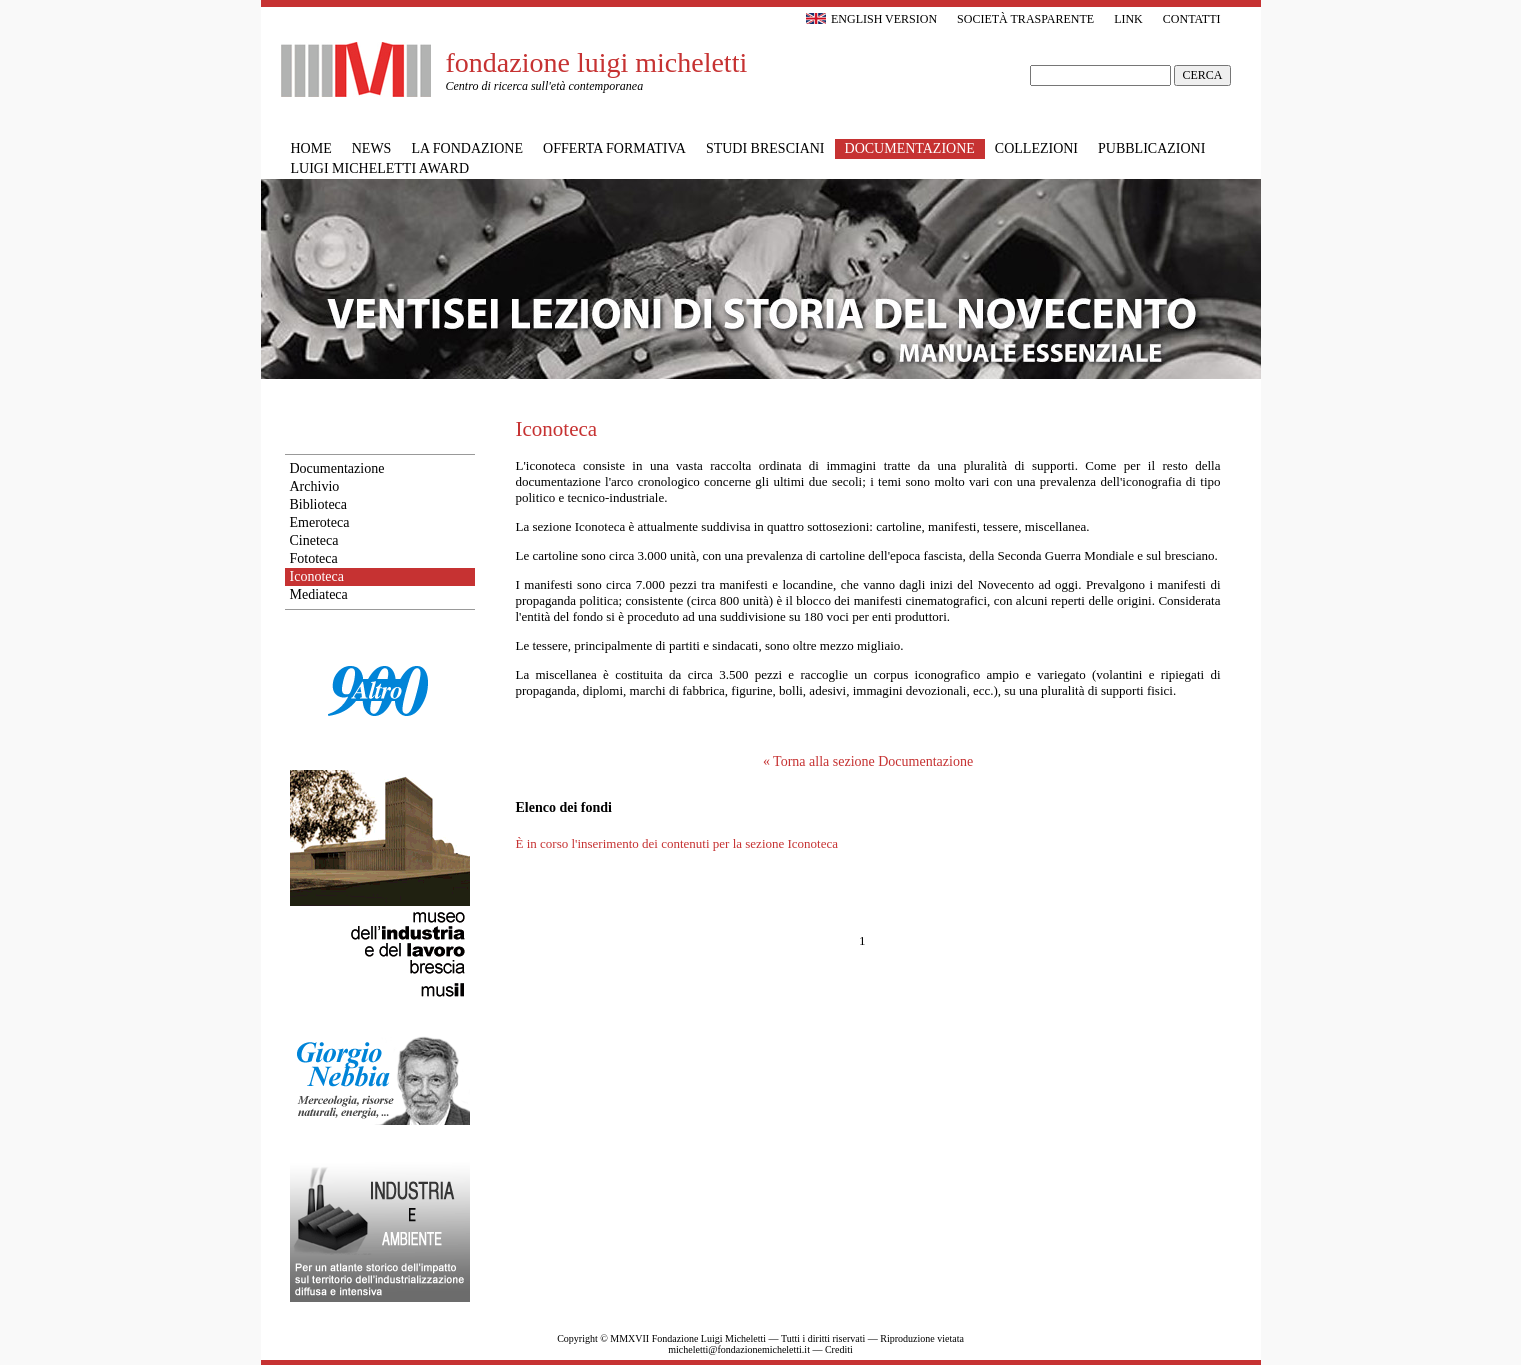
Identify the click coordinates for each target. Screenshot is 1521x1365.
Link (1128, 19)
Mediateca (319, 594)
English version (871, 19)
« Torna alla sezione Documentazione (868, 761)
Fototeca (314, 558)
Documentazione (337, 468)
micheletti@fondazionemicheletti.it (739, 1349)
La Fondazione (467, 148)
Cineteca (314, 540)
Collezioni (1036, 148)
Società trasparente (1025, 19)
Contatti (1192, 19)
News (372, 148)
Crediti (839, 1349)
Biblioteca (319, 504)
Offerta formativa (614, 148)
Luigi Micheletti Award (380, 168)
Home (311, 148)
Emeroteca (320, 522)
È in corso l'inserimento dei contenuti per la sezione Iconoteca (677, 843)
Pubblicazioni (1151, 148)
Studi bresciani (765, 148)
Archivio (315, 486)
